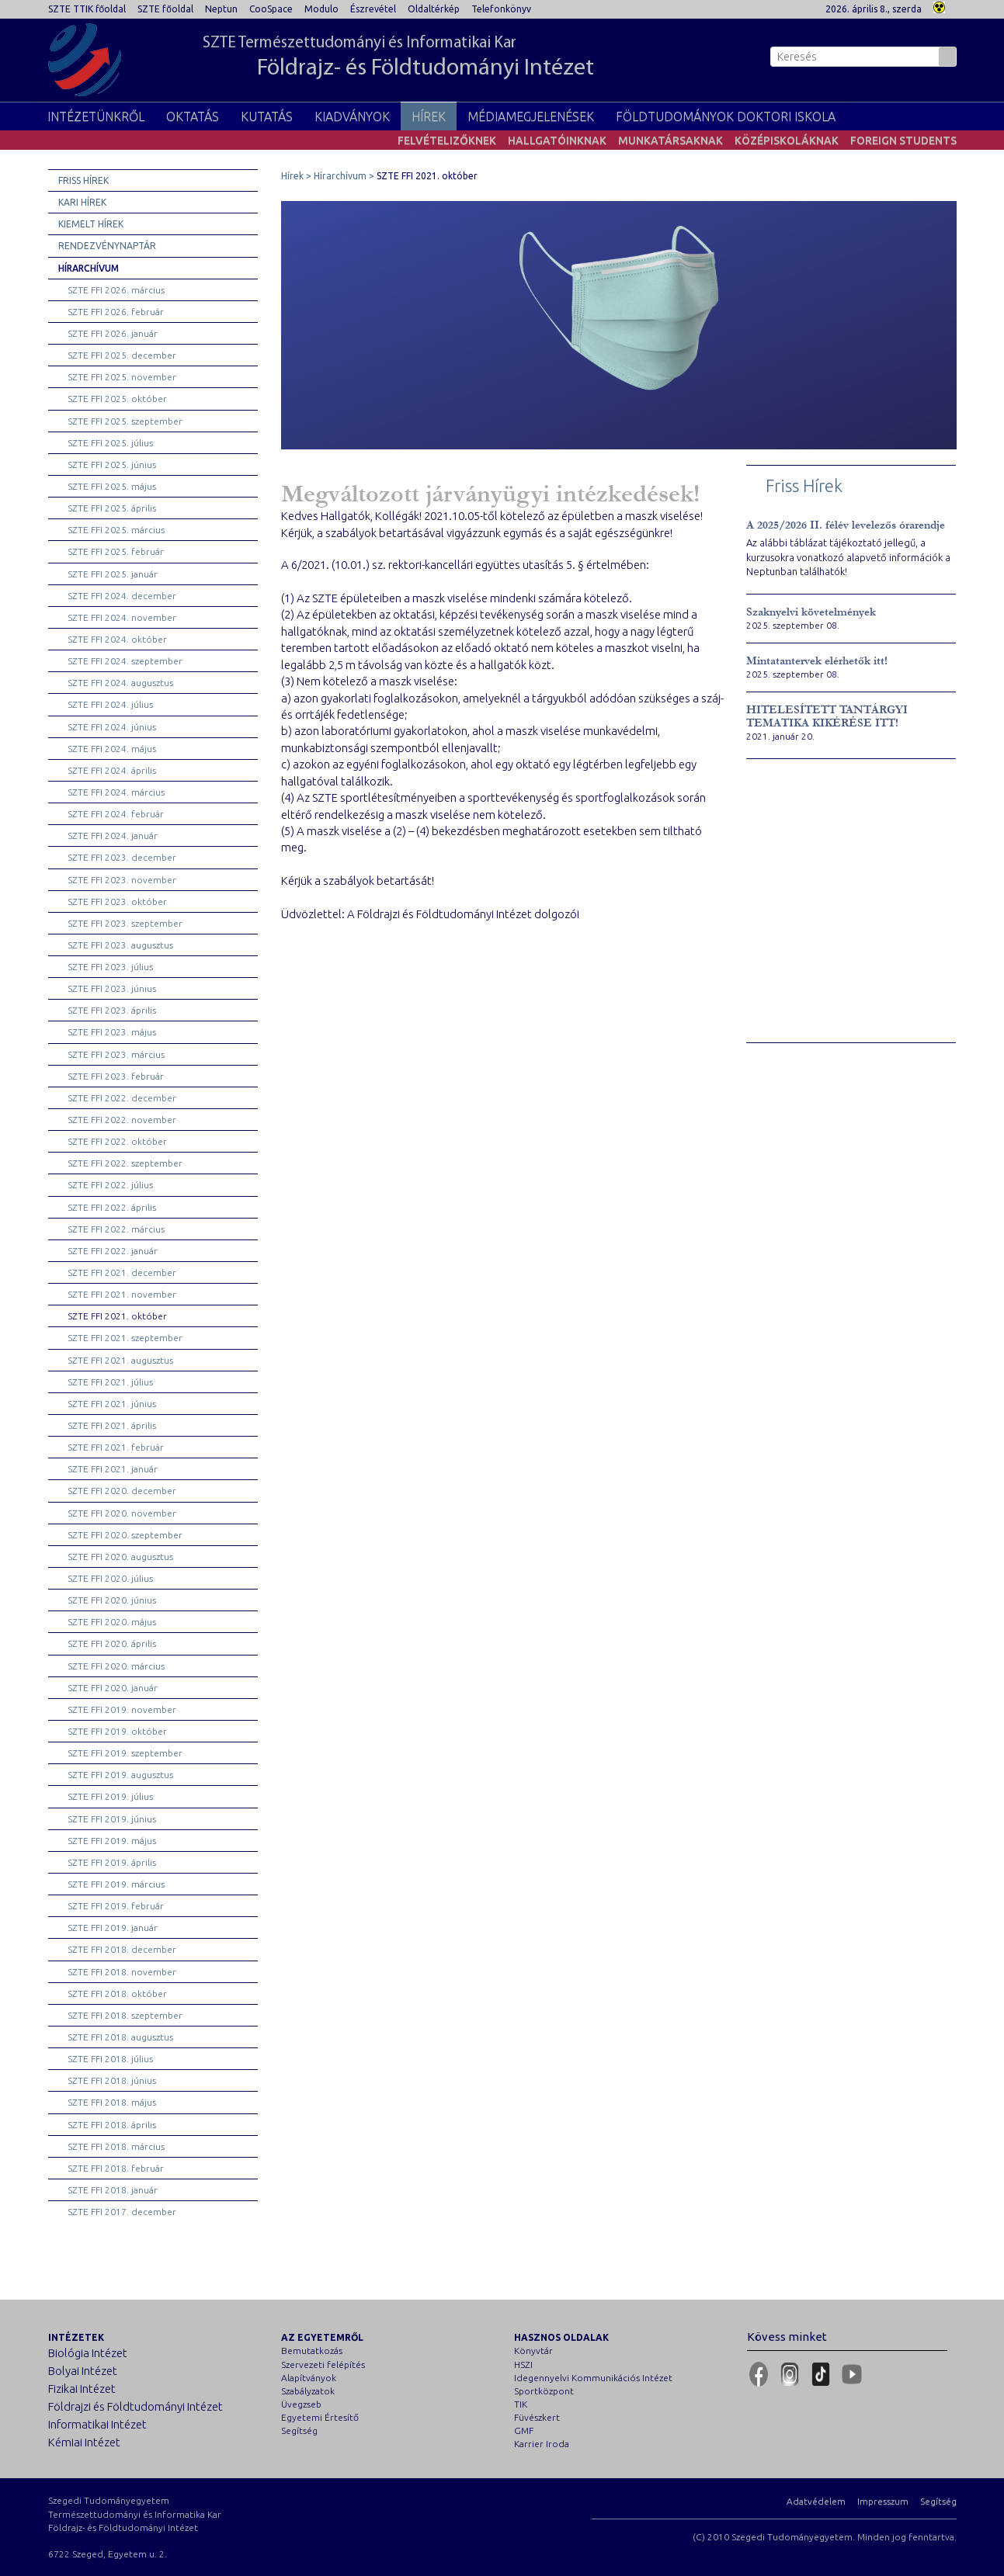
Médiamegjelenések (530, 116)
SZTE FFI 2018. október (117, 1993)
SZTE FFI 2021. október (117, 1316)
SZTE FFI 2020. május (112, 1622)
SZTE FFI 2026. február (116, 312)
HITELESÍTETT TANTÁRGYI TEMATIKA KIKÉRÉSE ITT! (827, 716)
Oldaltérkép (434, 9)
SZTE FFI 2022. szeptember (125, 1163)
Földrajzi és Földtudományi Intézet (135, 2406)
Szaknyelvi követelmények (811, 612)
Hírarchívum (88, 268)
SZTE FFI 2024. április (112, 770)
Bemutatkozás (311, 2350)
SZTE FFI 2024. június (112, 727)
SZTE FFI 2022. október (117, 1141)
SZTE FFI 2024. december (122, 596)
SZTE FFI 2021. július (110, 1382)
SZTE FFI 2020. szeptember (125, 1535)
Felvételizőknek (447, 140)
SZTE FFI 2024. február (116, 814)
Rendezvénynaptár (107, 246)
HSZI (523, 2364)
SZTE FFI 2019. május (112, 1841)
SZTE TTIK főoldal (87, 9)
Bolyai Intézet (82, 2370)
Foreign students (903, 140)
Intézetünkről (95, 116)
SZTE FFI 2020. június (112, 1600)
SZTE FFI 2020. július (110, 1578)
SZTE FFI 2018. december (122, 1949)
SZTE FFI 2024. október (117, 639)
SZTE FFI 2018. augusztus (120, 2037)
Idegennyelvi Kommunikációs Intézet (593, 2378)
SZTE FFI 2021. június (112, 1404)
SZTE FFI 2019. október (117, 1731)
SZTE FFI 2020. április (112, 1643)
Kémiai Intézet (84, 2442)
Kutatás (267, 116)
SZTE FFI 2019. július (110, 1796)
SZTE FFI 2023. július (110, 967)
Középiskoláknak (787, 140)
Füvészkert (537, 2417)
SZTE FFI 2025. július (110, 443)
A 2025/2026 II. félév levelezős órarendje (845, 525)
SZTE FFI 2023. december (122, 857)
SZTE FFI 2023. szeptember (125, 923)
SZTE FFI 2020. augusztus (120, 1556)
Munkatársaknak (670, 140)
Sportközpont (544, 2391)
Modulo (321, 9)
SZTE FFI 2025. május (112, 486)
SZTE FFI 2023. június (112, 988)
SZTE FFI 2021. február (116, 1447)
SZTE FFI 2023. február (116, 1076)
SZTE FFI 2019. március (116, 1884)
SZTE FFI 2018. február (116, 2168)
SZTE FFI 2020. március (116, 1666)
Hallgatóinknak (557, 140)
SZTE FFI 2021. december (122, 1272)
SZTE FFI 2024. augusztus (120, 683)
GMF (523, 2430)
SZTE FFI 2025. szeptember (125, 421)
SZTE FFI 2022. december (122, 1098)
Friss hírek (83, 180)
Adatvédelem (816, 2501)
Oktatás (192, 116)
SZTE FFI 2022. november (122, 1120)
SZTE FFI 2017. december (122, 2212)
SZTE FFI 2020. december (122, 1491)
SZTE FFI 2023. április (112, 1010)
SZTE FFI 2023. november (122, 880)
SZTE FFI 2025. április (112, 508)
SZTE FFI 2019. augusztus (120, 1775)
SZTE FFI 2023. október (117, 901)
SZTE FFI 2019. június (112, 1819)
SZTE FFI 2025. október (117, 399)
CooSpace (271, 9)
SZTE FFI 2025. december (122, 355)
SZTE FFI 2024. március (116, 792)
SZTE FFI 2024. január (113, 835)
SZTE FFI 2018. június (112, 2080)
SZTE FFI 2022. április (112, 1207)
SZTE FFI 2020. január (113, 1688)
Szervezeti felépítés (323, 2364)
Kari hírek (82, 202)
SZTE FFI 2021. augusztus (120, 1360)
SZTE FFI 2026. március (116, 290)
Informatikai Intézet (97, 2424)
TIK (520, 2404)
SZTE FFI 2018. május (112, 2102)
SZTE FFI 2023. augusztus (120, 945)
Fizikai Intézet (82, 2388)
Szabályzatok (308, 2391)
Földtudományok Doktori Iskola (726, 116)
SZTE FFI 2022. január (113, 1251)
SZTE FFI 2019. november (122, 1709)
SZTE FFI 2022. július (110, 1185)
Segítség (299, 2430)
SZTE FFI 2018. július (110, 2059)
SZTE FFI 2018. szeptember (125, 2015)
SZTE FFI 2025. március (116, 530)
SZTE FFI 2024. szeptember (125, 661)
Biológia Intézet (87, 2352)
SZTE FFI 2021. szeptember (125, 1338)
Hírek (429, 116)
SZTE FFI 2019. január (113, 1927)
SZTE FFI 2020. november (122, 1513)
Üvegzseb (301, 2404)
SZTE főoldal (165, 9)
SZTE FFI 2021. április (112, 1425)
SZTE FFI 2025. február (116, 551)
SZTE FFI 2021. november (122, 1294)
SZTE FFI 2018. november (122, 1972)
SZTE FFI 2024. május (112, 749)
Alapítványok (308, 2378)
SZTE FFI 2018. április (112, 2125)
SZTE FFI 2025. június (112, 464)
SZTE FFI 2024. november (122, 617)
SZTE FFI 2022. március (116, 1229)
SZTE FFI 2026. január (113, 333)
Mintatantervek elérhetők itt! (817, 660)
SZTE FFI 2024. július (110, 704)
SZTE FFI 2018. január (113, 2190)
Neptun (221, 9)
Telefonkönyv (501, 9)
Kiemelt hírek (90, 224)
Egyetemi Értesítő (320, 2417)
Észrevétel (373, 9)
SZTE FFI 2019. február (116, 1906)
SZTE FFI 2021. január (113, 1469)
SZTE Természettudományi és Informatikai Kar (398, 58)
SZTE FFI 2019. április (112, 1862)
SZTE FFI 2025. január (113, 574)
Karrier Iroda (541, 2444)
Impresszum (882, 2501)
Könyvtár (533, 2350)
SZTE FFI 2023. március (116, 1054)
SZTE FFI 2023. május (112, 1032)
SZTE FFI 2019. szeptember (125, 1753)
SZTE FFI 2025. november (122, 377)
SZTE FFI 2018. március (116, 2146)
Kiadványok (352, 116)
